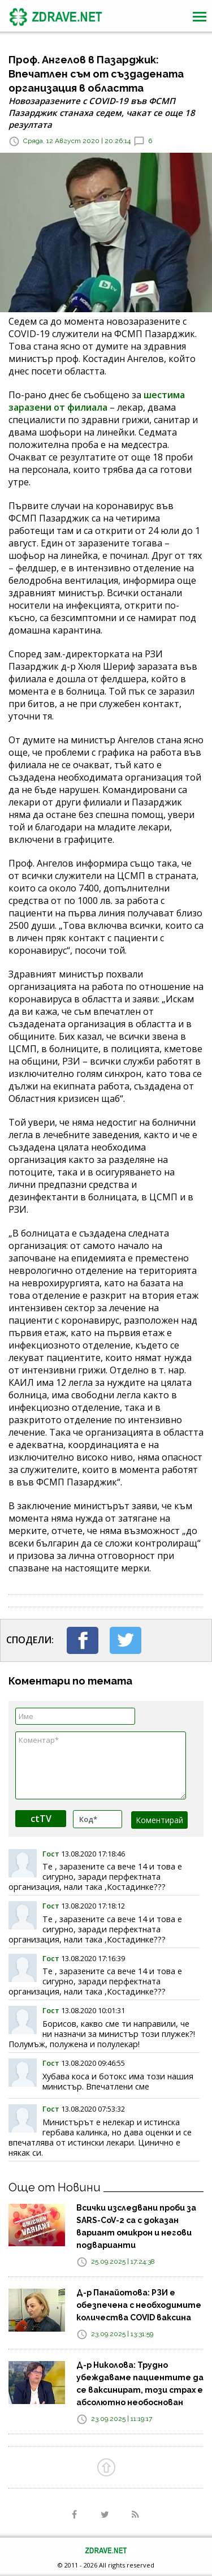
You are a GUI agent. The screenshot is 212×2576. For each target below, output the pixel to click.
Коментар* (100, 1765)
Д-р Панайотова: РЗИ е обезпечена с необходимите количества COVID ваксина (138, 2305)
